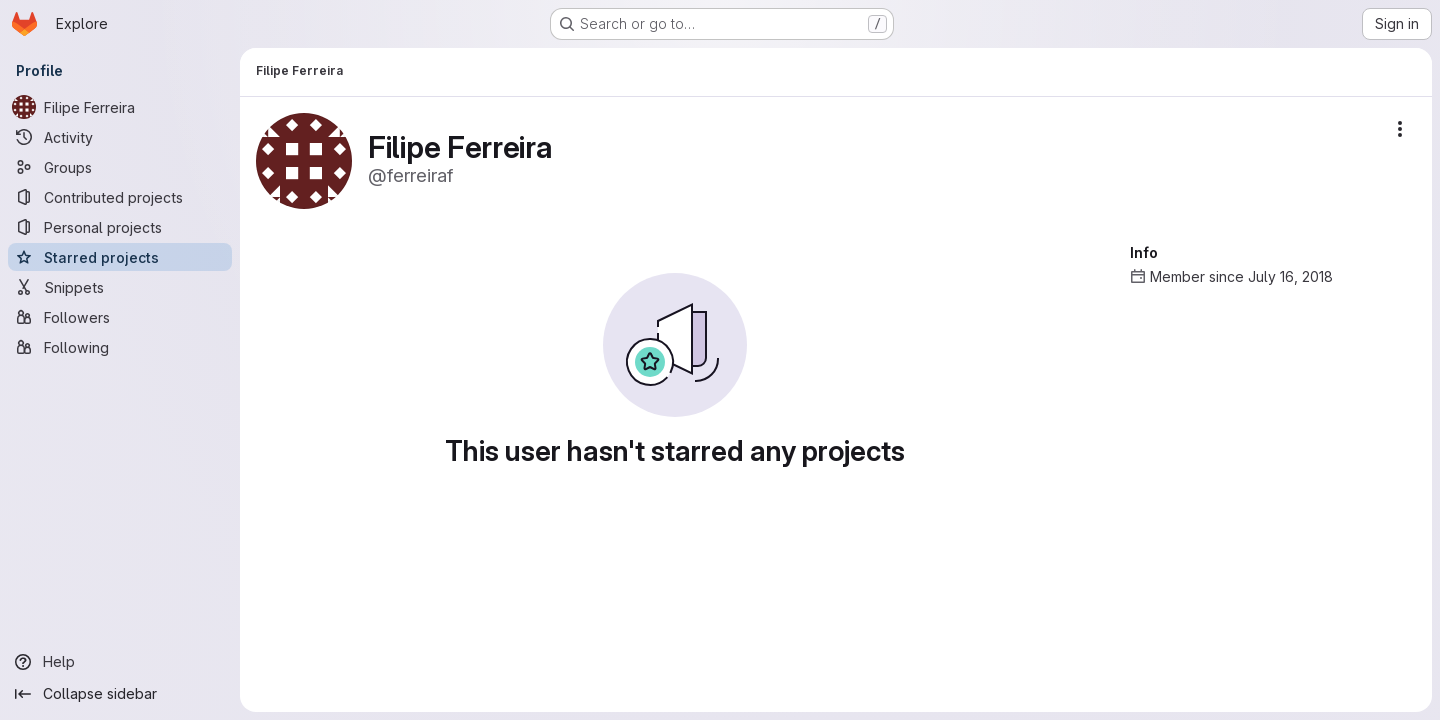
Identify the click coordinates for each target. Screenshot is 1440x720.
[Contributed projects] (120, 197)
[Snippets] (120, 287)
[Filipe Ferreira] (120, 107)
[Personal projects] (120, 227)
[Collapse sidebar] (120, 694)
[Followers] (120, 317)
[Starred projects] (120, 257)
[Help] (120, 662)
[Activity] (120, 137)
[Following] (120, 347)
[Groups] (120, 167)
